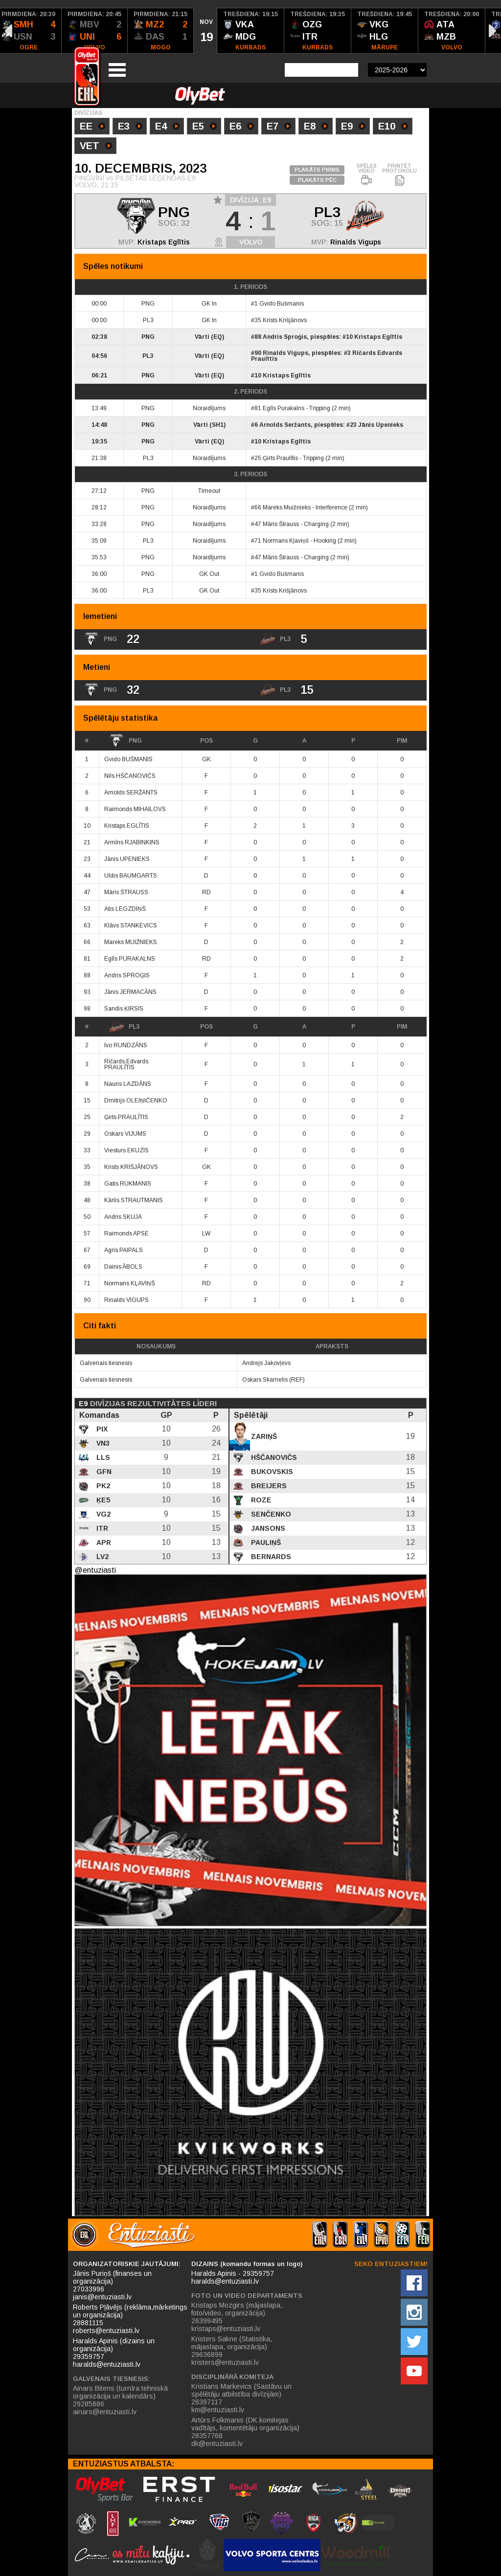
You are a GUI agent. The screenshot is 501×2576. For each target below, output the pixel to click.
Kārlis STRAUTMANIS (133, 1200)
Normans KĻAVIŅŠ (129, 1283)
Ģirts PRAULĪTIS (126, 1117)
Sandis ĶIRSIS (123, 1008)
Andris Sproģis (285, 336)
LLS (102, 1457)
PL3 (124, 1026)
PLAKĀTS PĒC (317, 180)
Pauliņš (265, 1542)
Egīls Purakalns (283, 408)
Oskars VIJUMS (125, 1133)
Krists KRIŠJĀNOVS (131, 1167)
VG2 (102, 1514)
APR (102, 1542)
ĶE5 (102, 1500)
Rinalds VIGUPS (126, 1300)
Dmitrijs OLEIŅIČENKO (135, 1100)
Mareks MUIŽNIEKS (130, 942)
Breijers (268, 1486)
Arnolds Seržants (285, 424)
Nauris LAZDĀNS (127, 1083)
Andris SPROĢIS (127, 975)
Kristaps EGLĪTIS (126, 825)
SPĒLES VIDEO (367, 175)
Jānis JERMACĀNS (130, 992)
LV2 (101, 1557)
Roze (260, 1500)
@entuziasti (95, 1570)
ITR (101, 1528)
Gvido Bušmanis (281, 303)
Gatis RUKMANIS (127, 1183)
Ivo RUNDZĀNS (125, 1045)
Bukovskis (271, 1471)
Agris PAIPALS (123, 1250)
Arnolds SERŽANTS (131, 792)
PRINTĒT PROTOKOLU (399, 175)
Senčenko (270, 1514)
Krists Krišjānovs (285, 320)
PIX (101, 1429)
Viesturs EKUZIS (126, 1150)
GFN (103, 1471)
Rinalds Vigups (355, 242)
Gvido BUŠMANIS (128, 759)
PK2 (102, 1486)
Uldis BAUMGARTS (130, 875)
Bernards (270, 1557)
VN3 (102, 1443)
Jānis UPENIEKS (127, 859)
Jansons (267, 1528)
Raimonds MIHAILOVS (135, 809)
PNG (125, 740)
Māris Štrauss (281, 524)
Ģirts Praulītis (280, 458)
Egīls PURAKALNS (129, 958)
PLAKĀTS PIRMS (317, 170)
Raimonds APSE (126, 1233)
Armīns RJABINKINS (131, 842)
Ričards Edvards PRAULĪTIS (126, 1064)
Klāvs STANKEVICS (130, 925)
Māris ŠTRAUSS (126, 892)
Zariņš (263, 1436)
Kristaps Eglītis (163, 242)
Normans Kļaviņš (286, 540)
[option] (95, 31)
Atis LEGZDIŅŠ (125, 908)
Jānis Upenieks (380, 424)
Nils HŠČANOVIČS (130, 775)
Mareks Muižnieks (287, 507)
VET (96, 146)
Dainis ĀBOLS (123, 1266)
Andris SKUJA (123, 1216)
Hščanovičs (273, 1457)
